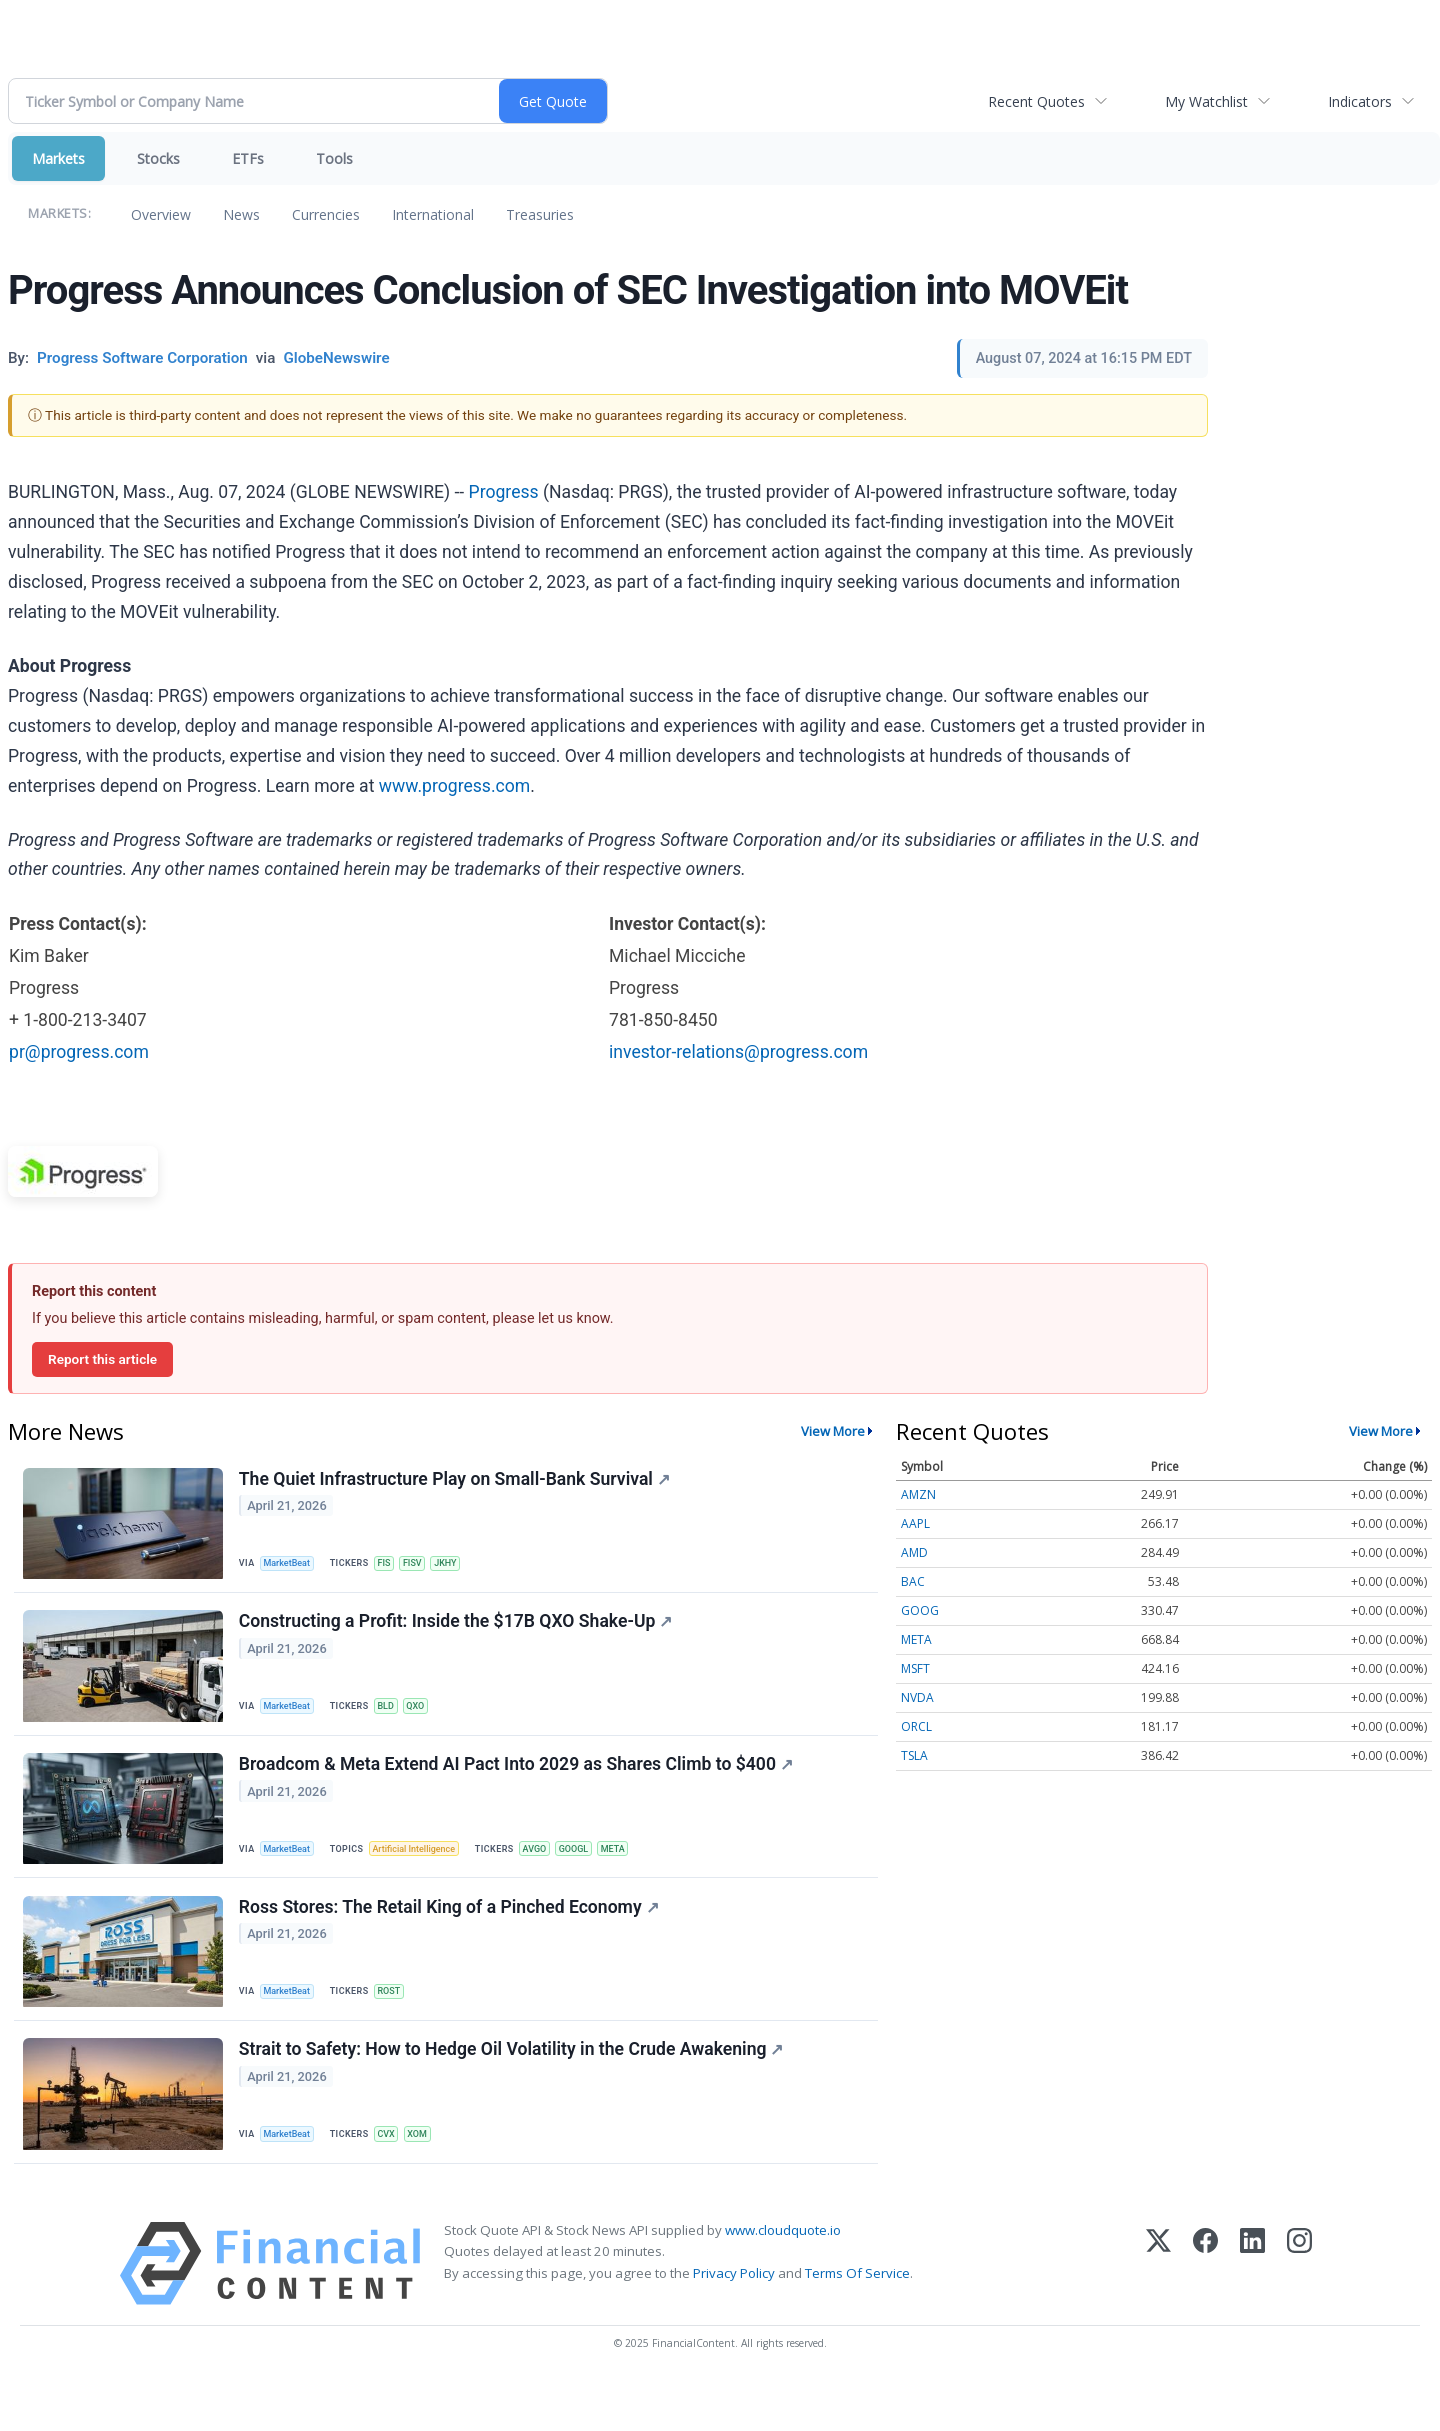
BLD (396, 1717)
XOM (431, 2174)
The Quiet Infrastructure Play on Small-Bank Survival (457, 1482)
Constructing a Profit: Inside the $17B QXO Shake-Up (459, 1634)
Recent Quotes (1036, 101)
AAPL (915, 1523)
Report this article (102, 1359)
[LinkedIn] (1252, 2312)
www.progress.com (454, 786)
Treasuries (540, 214)
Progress (504, 492)
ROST (399, 2022)
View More (833, 1431)
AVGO (552, 1870)
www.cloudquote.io (783, 2279)
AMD (914, 1552)
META (640, 1870)
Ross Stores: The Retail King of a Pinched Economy (452, 1939)
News (241, 214)
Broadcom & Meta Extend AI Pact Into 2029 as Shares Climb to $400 (519, 1787)
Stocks (158, 158)
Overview (161, 214)
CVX (396, 2174)
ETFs (248, 158)
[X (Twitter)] (1158, 2312)
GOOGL (595, 1870)
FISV (426, 1565)
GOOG (920, 1610)
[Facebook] (1205, 2312)
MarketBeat (293, 1565)
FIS (394, 1565)
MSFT (915, 1668)
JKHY (463, 1565)
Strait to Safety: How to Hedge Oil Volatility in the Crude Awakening (514, 2091)
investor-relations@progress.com (738, 1052)
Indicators (1360, 101)
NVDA (917, 1697)
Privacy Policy (734, 2321)
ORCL (916, 1726)
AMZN (918, 1494)
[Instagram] (1299, 2312)
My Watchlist (1206, 101)
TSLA (914, 1755)
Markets (58, 158)
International (433, 214)
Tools (334, 158)
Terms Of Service (857, 2321)
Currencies (326, 214)
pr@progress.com (79, 1052)
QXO (429, 1717)
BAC (913, 1581)
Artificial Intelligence (426, 1870)
